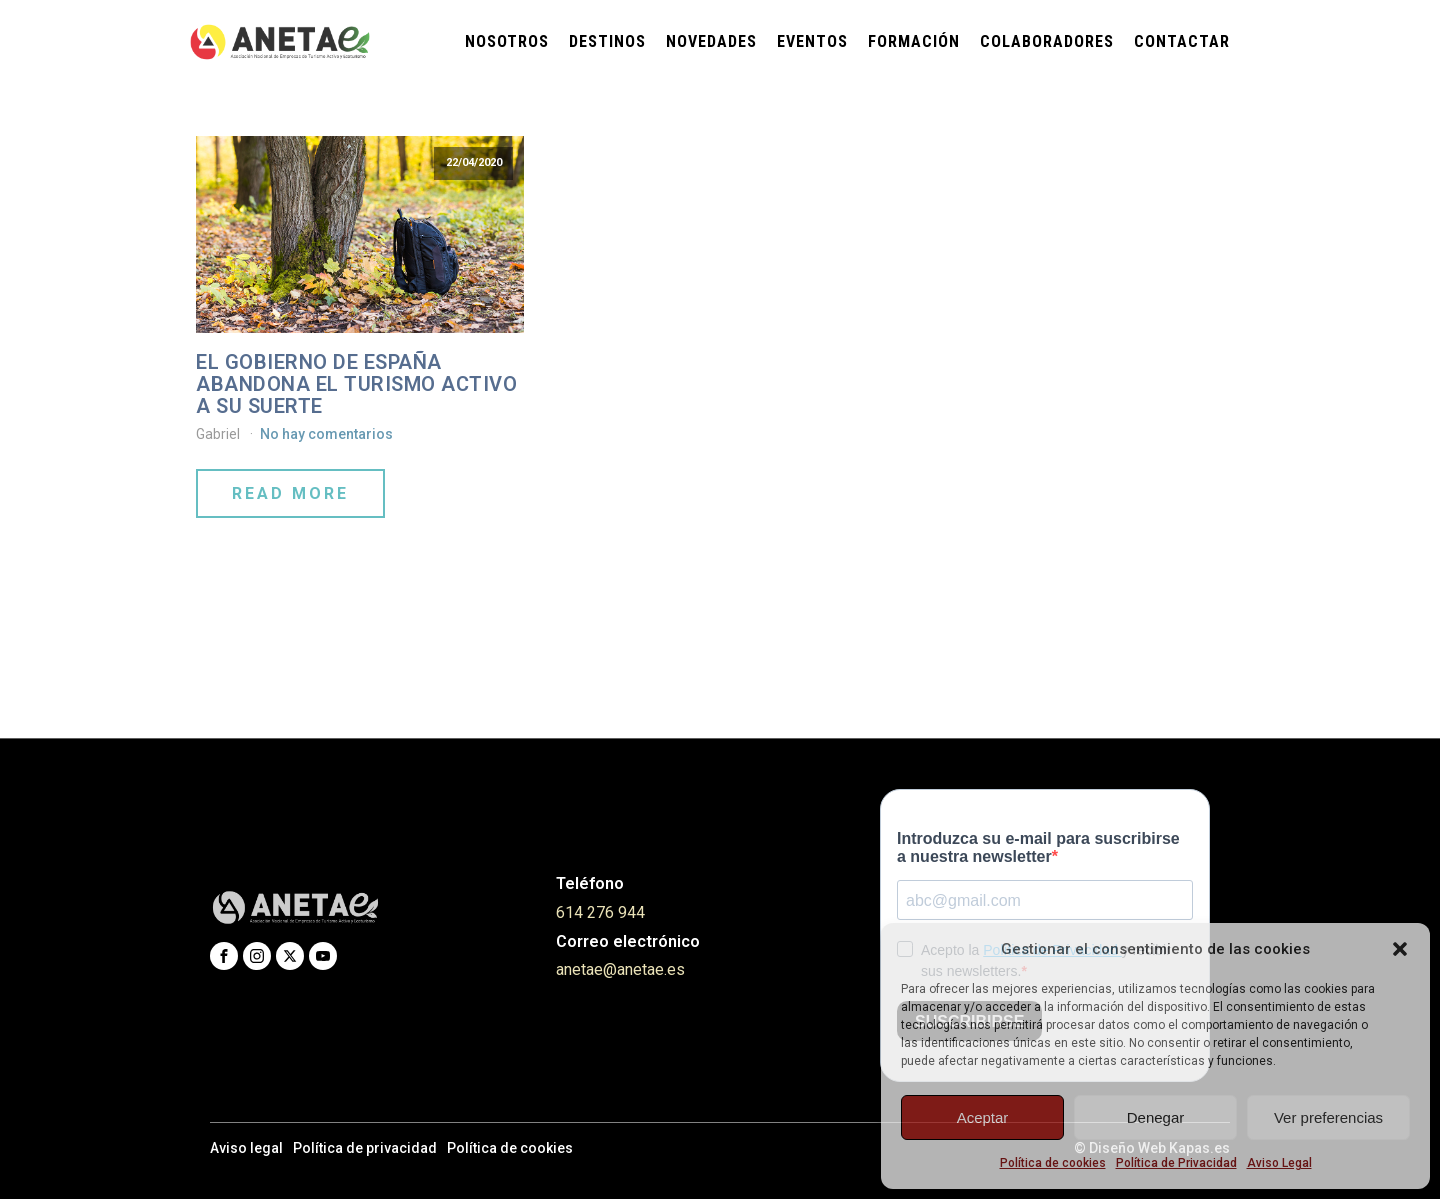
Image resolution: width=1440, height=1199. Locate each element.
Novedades (711, 41)
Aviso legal (246, 1148)
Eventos (812, 41)
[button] (1400, 949)
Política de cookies (1053, 1163)
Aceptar (983, 1117)
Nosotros (507, 41)
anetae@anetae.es (620, 969)
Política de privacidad (365, 1148)
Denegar (1156, 1117)
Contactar (1182, 41)
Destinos (607, 41)
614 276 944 (600, 912)
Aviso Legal (1279, 1163)
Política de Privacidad (1176, 1163)
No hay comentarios (326, 434)
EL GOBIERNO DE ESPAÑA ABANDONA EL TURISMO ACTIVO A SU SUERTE (356, 384)
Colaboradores (1047, 41)
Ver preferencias (1328, 1117)
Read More (290, 493)
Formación (914, 41)
